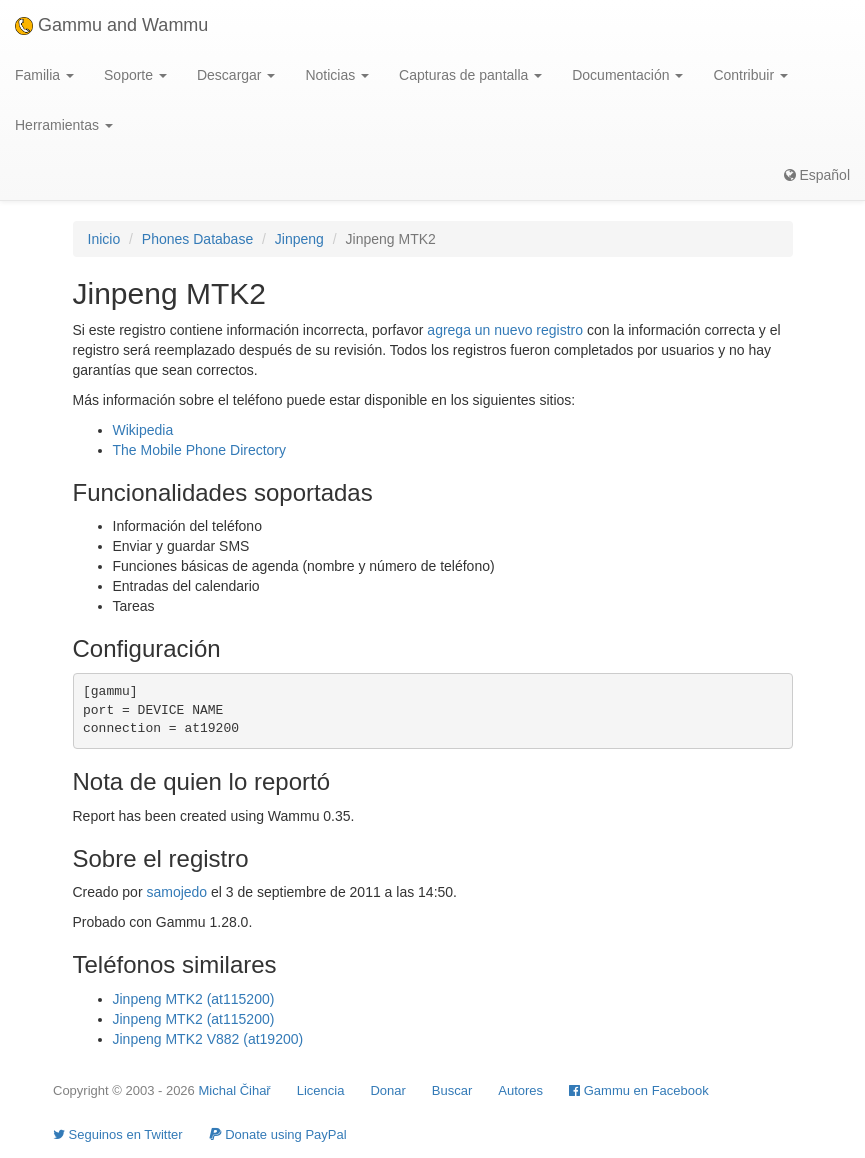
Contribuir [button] (750, 75)
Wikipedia (143, 430)
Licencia (321, 1090)
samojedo (176, 892)
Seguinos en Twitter (118, 1134)
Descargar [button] (236, 75)
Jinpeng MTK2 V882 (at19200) (208, 1039)
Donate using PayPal (278, 1134)
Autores (520, 1090)
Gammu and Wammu (111, 25)
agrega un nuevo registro (505, 330)
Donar (387, 1090)
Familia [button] (44, 75)
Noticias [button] (337, 75)
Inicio (104, 239)
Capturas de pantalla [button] (470, 75)
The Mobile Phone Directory (200, 450)
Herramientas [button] (64, 125)
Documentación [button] (627, 75)
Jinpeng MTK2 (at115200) (194, 999)
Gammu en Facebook (639, 1090)
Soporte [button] (135, 75)
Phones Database (197, 239)
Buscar (452, 1090)
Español (817, 175)
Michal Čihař (234, 1090)
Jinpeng (299, 239)
